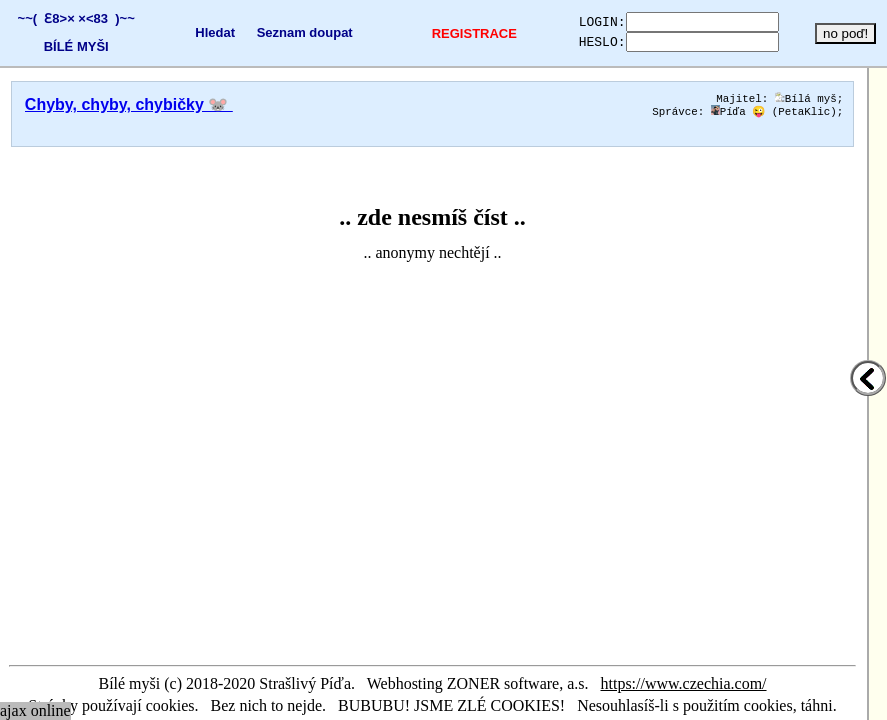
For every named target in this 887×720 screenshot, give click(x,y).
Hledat (202, 32)
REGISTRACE (451, 33)
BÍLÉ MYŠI (72, 46)
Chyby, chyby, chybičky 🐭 (129, 104)
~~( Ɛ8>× (42, 18)
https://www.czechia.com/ (684, 683)
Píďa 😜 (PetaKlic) (774, 114)
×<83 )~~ (103, 18)
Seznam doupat (291, 32)
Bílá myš (806, 99)
